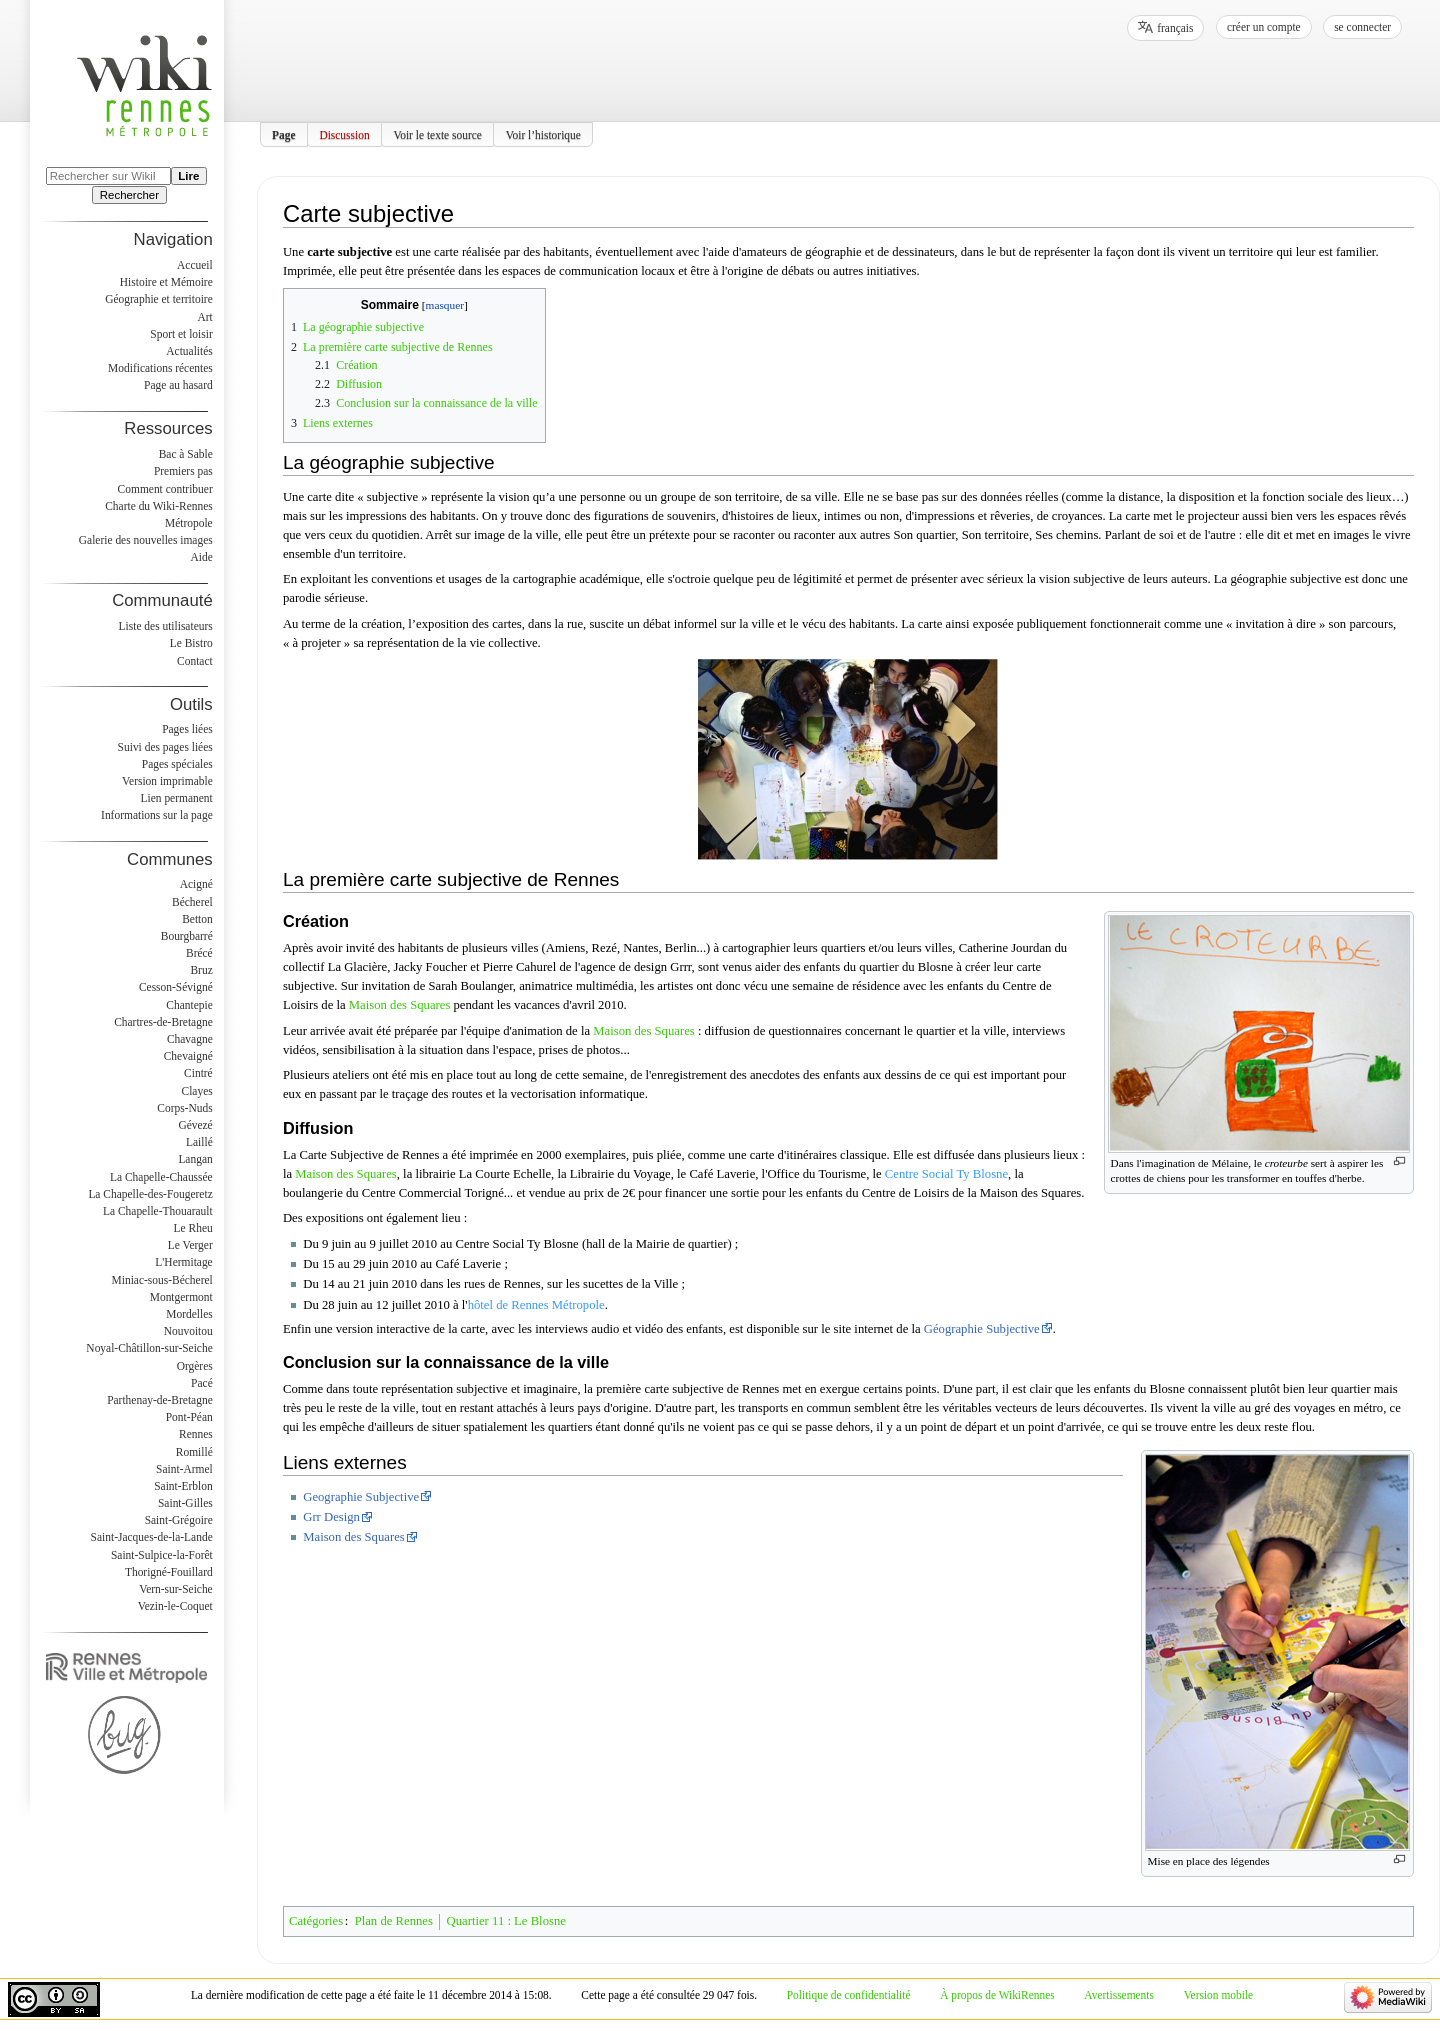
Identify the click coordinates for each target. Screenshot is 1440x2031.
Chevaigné (188, 1056)
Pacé (202, 1383)
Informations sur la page (157, 815)
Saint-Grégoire (179, 1520)
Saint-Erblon (183, 1486)
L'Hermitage (183, 1262)
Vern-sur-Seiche (176, 1589)
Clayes (197, 1091)
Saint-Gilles (185, 1503)
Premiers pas (183, 471)
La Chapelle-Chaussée (161, 1177)
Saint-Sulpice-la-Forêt (162, 1555)
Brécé (199, 953)
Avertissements (1119, 1995)
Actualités (189, 351)
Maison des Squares (400, 1005)
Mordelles (189, 1314)
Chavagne (190, 1039)
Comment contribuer (165, 489)
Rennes (196, 1434)
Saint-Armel (184, 1469)
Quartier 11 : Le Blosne (506, 1921)
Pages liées (187, 729)
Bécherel (192, 902)
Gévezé (195, 1125)
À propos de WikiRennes (997, 1995)
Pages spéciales (177, 764)
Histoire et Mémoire (166, 282)
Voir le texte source (437, 134)
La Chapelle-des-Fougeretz (150, 1194)
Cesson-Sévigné (176, 987)
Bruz (201, 970)
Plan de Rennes (394, 1921)
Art (204, 317)
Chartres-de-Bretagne (163, 1022)
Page (284, 134)
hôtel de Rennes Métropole (536, 1305)
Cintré (198, 1073)
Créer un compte (1264, 27)
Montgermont (181, 1297)
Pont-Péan (189, 1417)
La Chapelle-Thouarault (158, 1211)
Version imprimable (167, 781)
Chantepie (189, 1005)
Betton (197, 919)
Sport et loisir (181, 334)
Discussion (344, 134)
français (1175, 28)
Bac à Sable (186, 454)
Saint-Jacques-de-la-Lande (152, 1537)
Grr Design (331, 1517)
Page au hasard (178, 385)
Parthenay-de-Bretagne (160, 1400)
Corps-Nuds (184, 1108)
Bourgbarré (187, 936)
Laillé (199, 1142)
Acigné (196, 884)
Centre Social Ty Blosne (946, 1174)
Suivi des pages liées (165, 747)
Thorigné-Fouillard (169, 1572)
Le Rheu (193, 1228)
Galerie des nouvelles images (146, 540)
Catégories (316, 1921)
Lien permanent (177, 798)
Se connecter (1362, 27)
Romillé (194, 1452)
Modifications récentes (160, 368)
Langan (195, 1159)
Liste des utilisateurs (166, 626)
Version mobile (1218, 1995)
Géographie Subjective (982, 1329)
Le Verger (190, 1245)
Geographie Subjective (361, 1497)
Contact (195, 661)
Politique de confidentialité (849, 1995)
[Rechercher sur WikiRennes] (108, 176)
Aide (201, 557)
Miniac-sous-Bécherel (162, 1280)
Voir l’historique (543, 134)
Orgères (195, 1366)
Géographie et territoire (158, 299)
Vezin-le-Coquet (175, 1606)
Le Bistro (191, 643)
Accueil (195, 265)
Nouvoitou (188, 1331)
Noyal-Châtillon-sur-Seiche (149, 1348)
